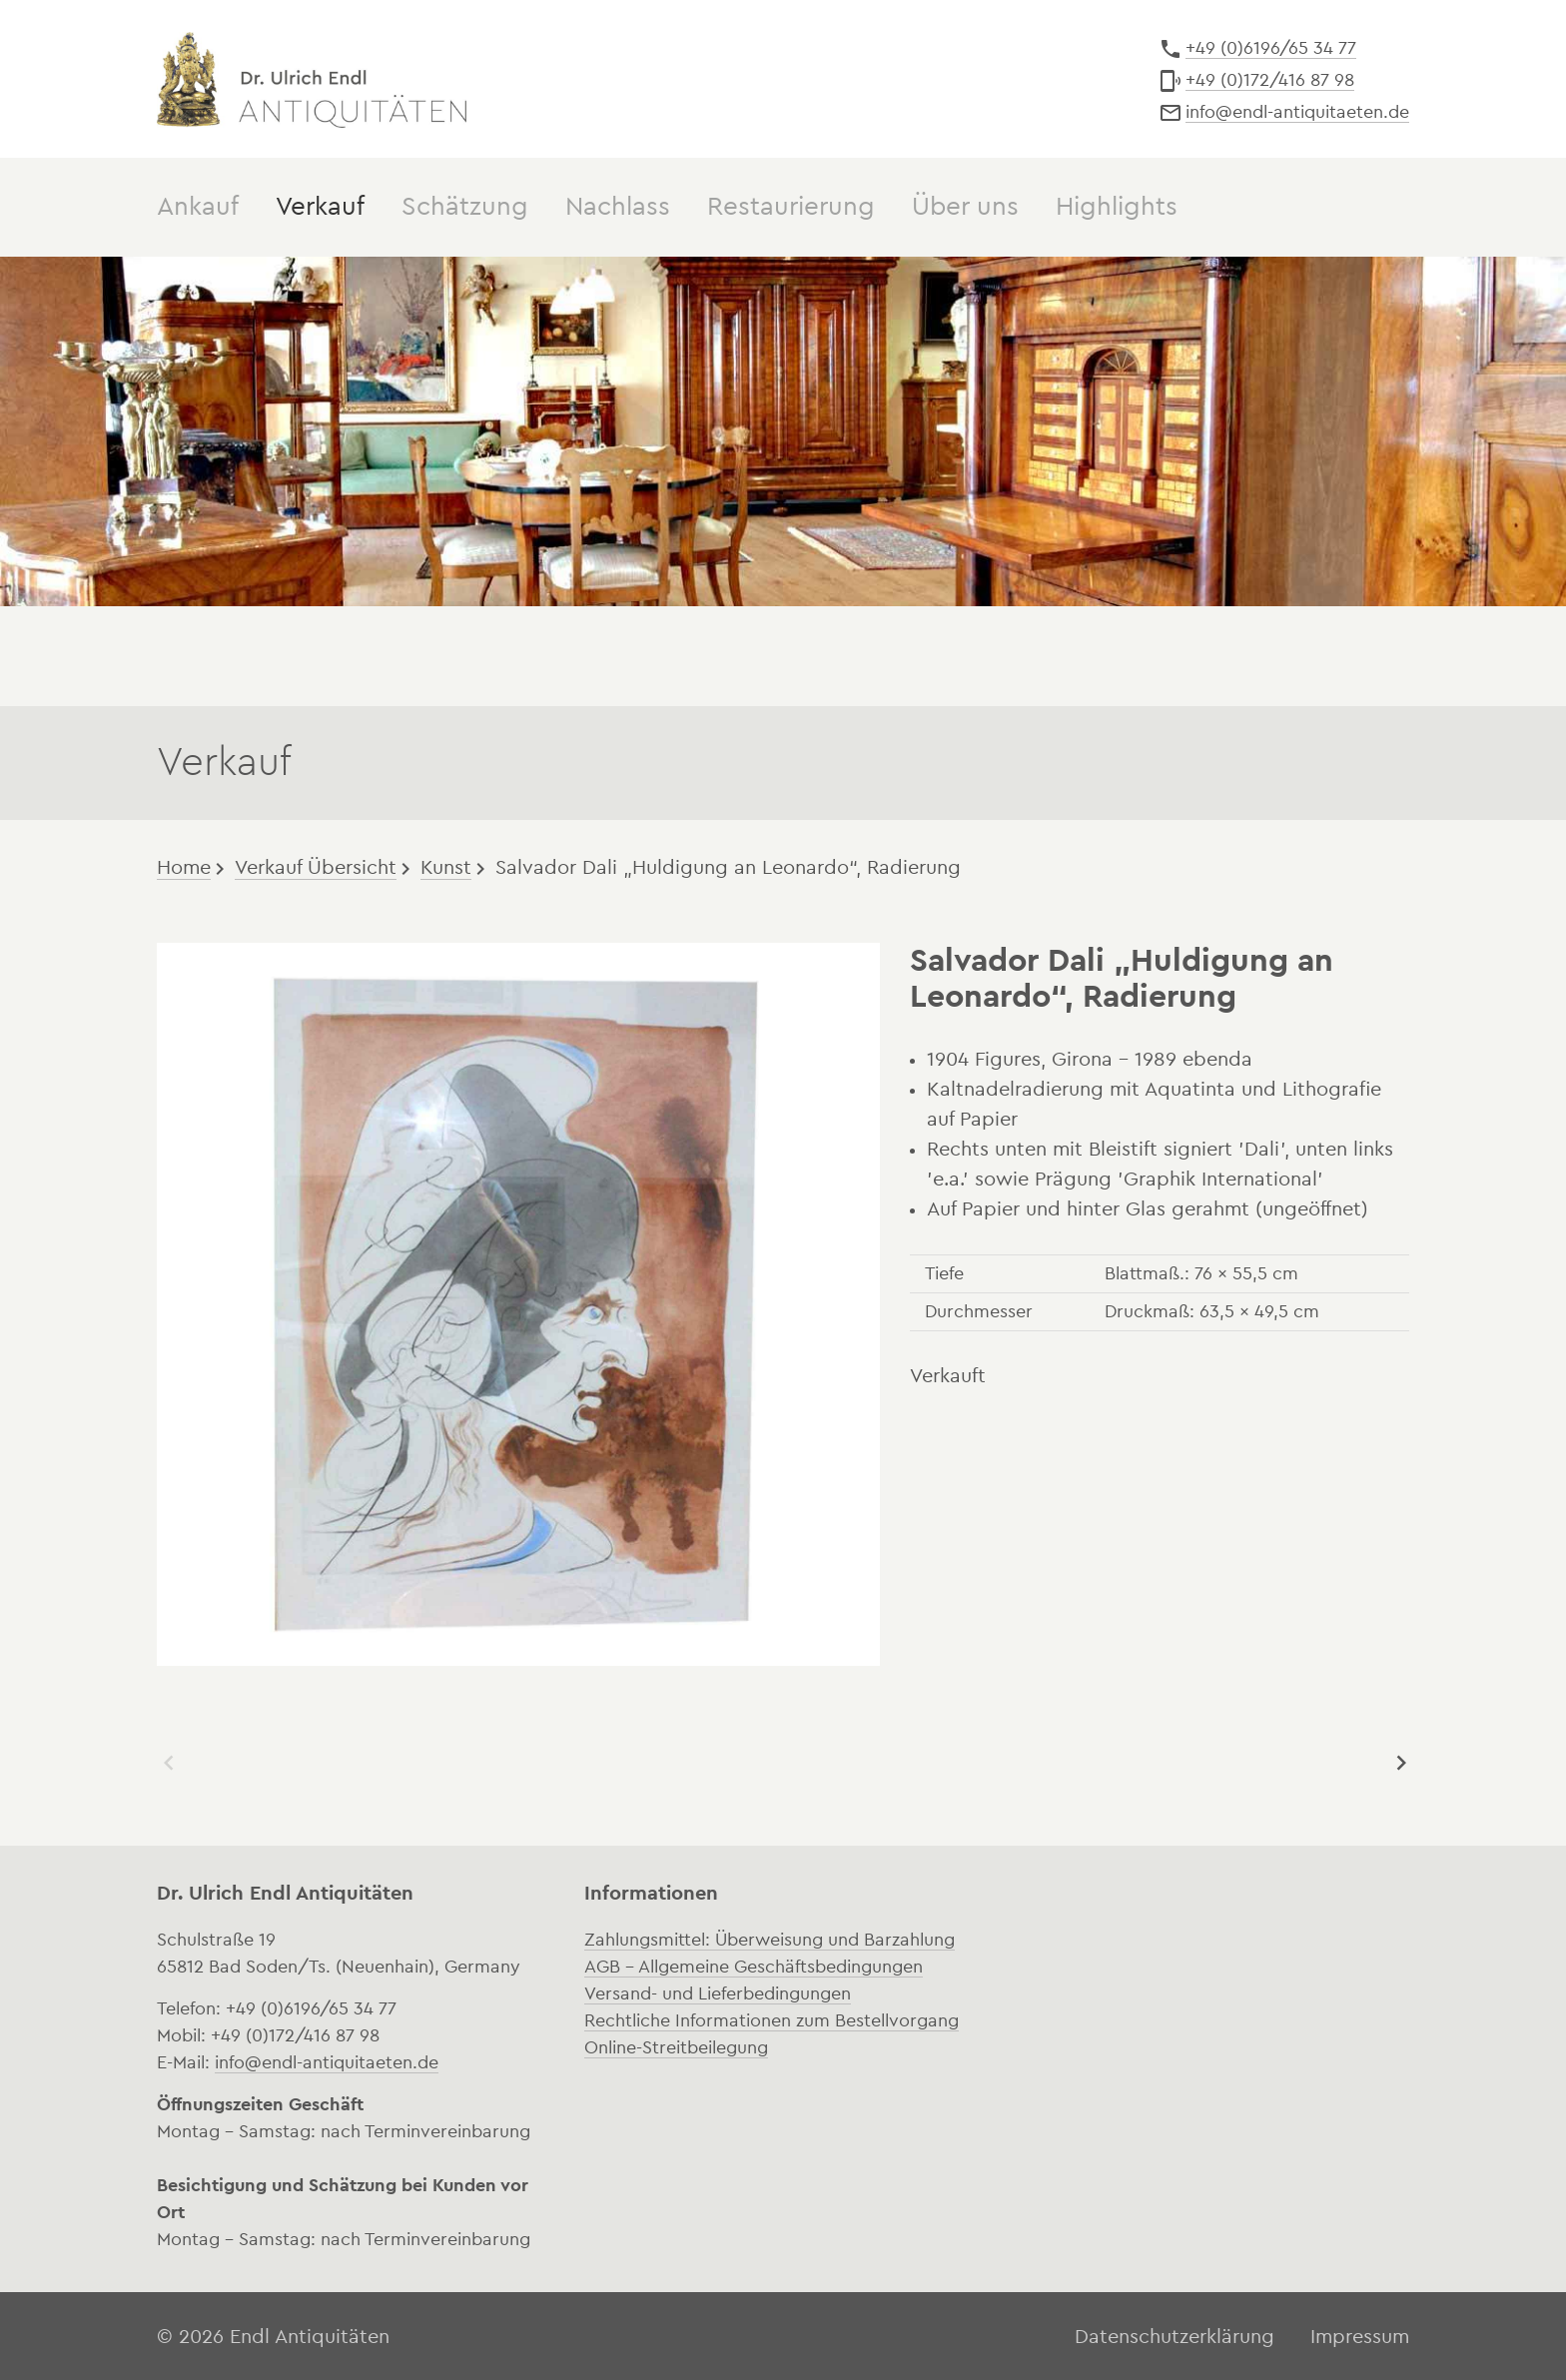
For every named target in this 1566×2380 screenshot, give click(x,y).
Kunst (445, 866)
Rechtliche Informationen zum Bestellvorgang (771, 2018)
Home (184, 866)
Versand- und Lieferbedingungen (717, 1991)
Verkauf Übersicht (315, 866)
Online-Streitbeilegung (676, 2045)
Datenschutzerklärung (1174, 2335)
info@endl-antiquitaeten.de (1297, 112)
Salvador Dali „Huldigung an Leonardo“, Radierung (728, 866)
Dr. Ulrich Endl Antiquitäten (311, 78)
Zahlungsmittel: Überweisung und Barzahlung (769, 1938)
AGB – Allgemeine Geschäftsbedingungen (753, 1965)
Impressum (1359, 2335)
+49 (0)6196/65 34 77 (1270, 48)
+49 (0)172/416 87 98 (1269, 80)
